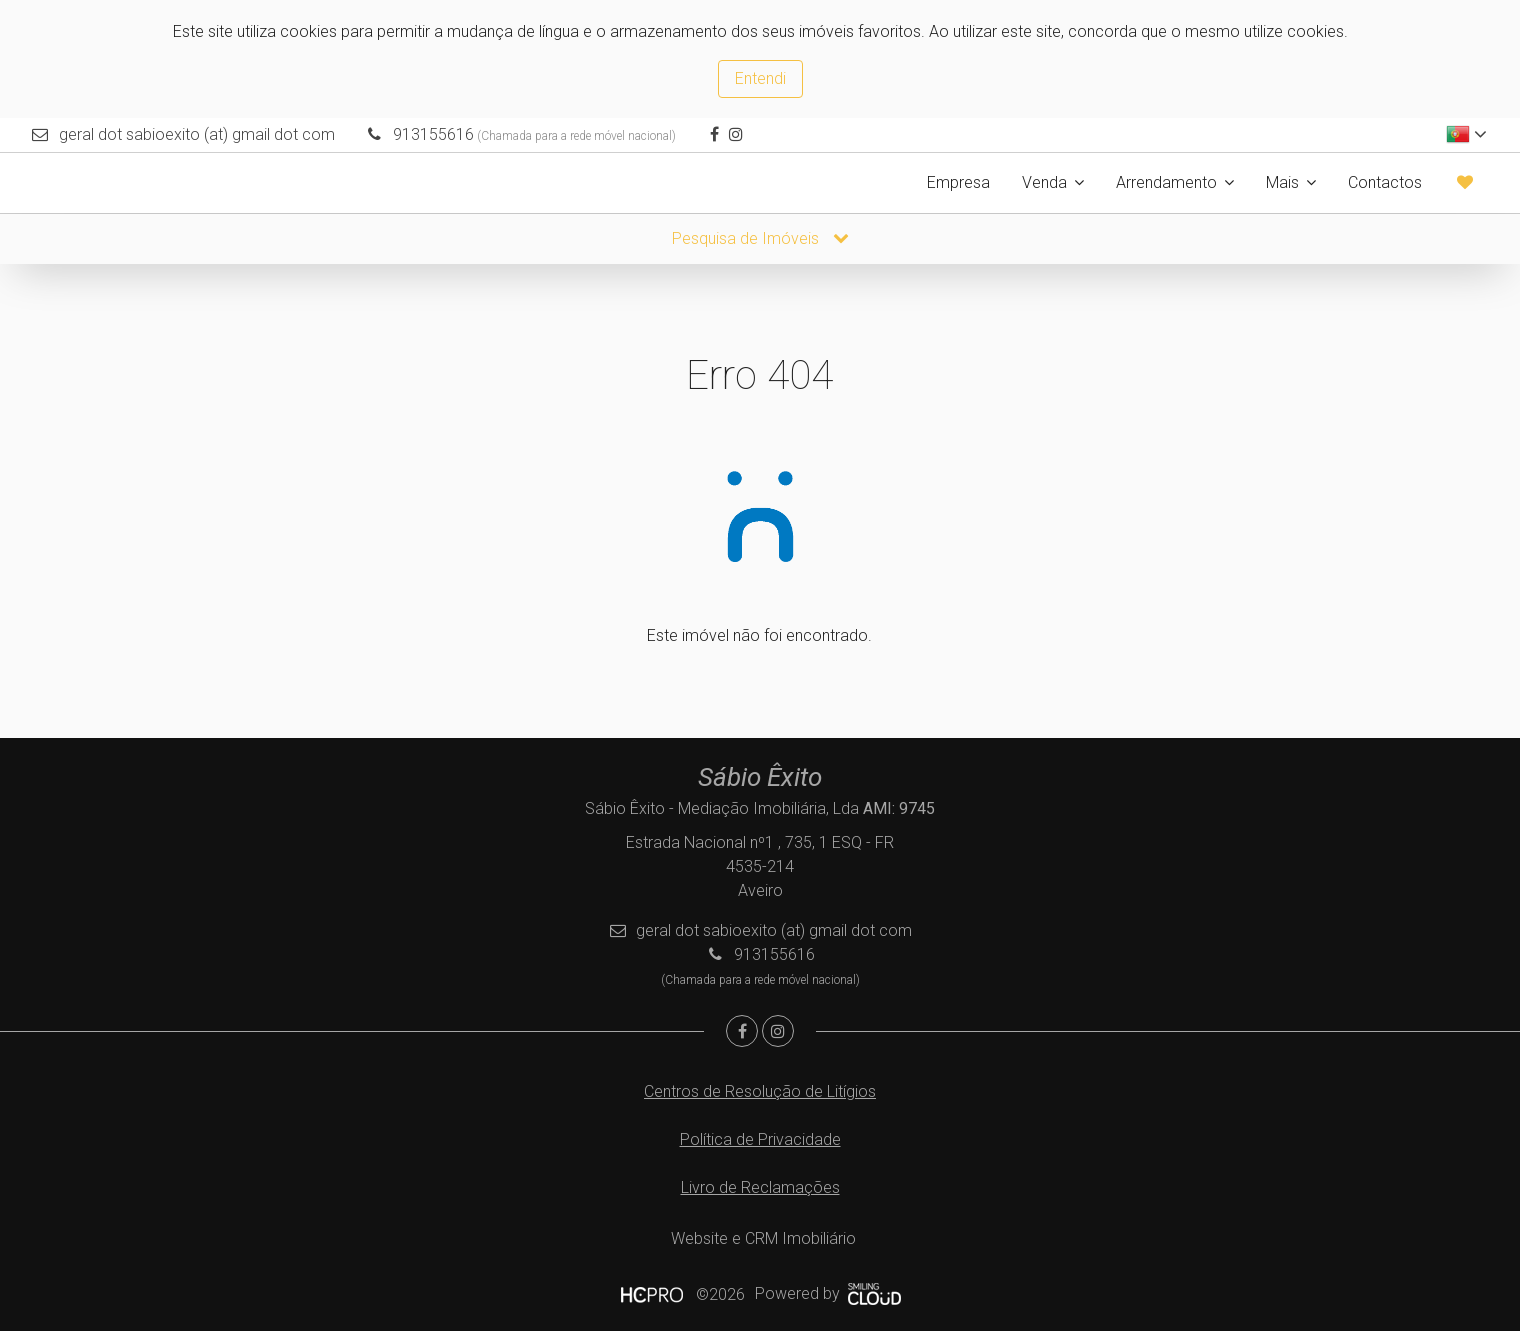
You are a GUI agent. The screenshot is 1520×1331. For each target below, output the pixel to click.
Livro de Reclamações (760, 1187)
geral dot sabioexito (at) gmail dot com (197, 134)
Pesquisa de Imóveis (760, 238)
